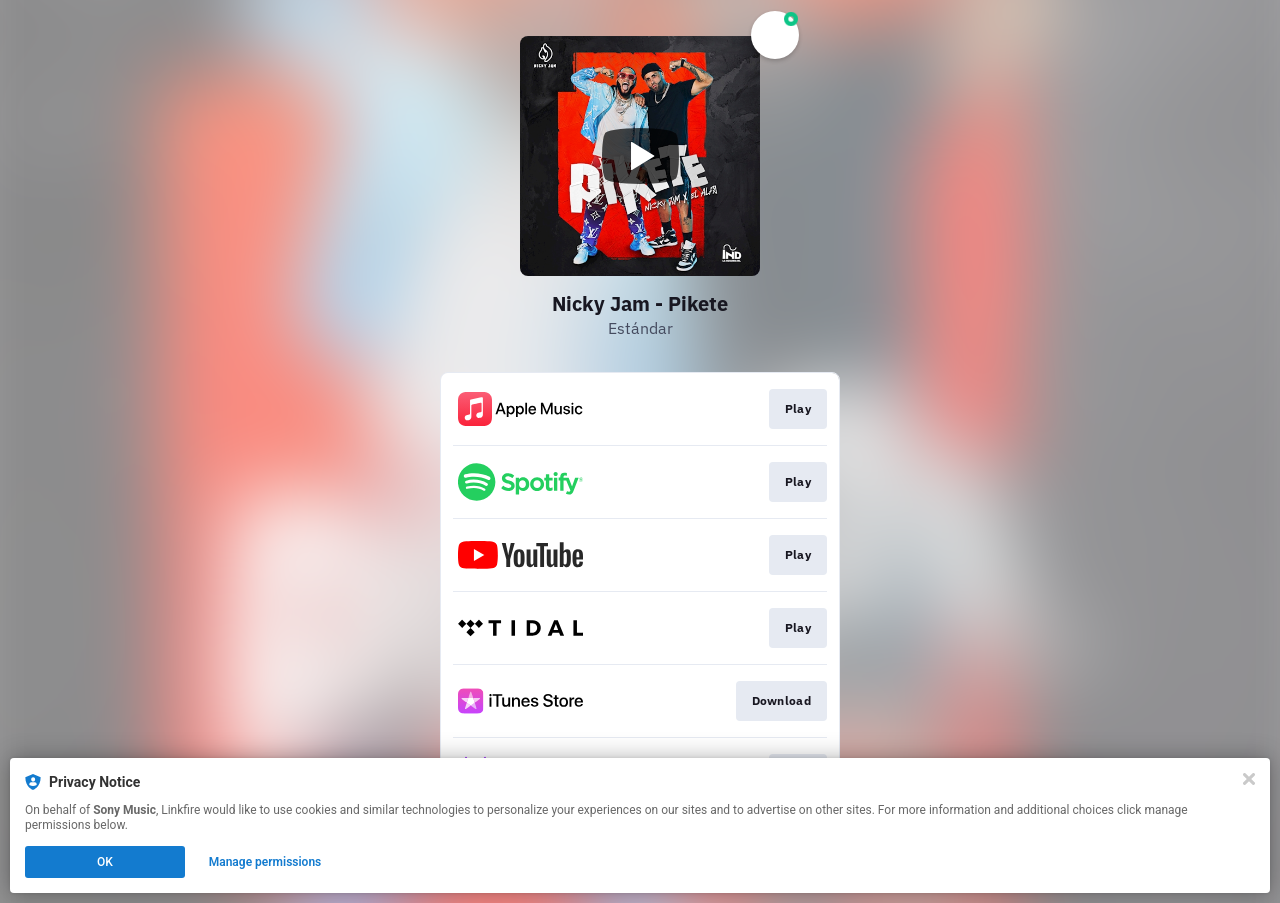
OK (105, 862)
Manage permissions (265, 862)
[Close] (1249, 779)
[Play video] (640, 156)
